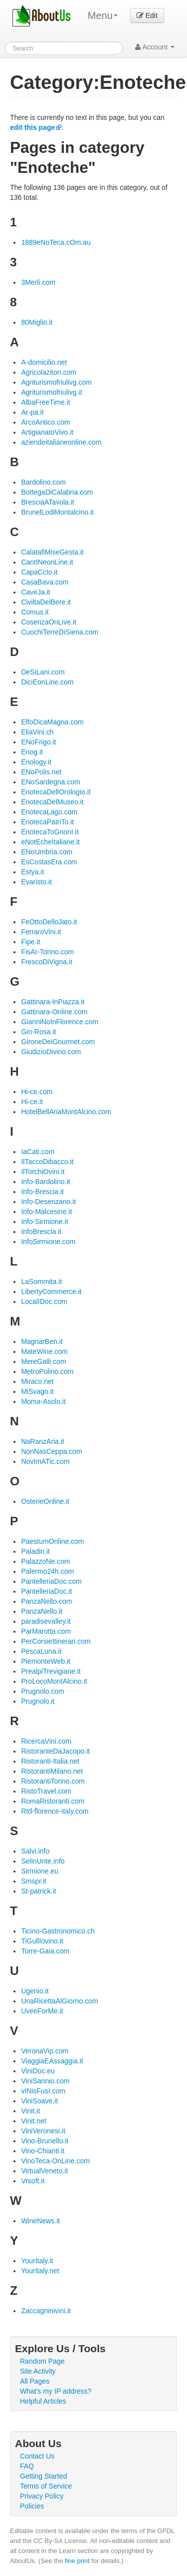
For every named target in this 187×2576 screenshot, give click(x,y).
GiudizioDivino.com (51, 1052)
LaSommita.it (41, 1282)
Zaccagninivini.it (46, 2311)
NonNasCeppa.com (51, 1451)
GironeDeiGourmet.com (58, 1042)
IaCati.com (37, 1152)
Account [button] (155, 47)
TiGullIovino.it (42, 1941)
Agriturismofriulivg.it (51, 392)
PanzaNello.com (46, 1601)
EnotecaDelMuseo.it (52, 802)
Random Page (42, 2361)
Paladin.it (35, 1551)
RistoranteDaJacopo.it (55, 1751)
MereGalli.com (43, 1361)
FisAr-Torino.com (47, 952)
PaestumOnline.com (52, 1541)
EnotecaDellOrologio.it (55, 792)
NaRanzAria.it (42, 1441)
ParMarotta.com (46, 1631)
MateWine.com (44, 1351)
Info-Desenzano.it (48, 1202)
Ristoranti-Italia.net (50, 1761)
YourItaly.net (40, 2271)
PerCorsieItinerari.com (55, 1641)
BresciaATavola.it (47, 502)
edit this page (32, 127)
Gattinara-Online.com (54, 1012)
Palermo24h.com (47, 1571)
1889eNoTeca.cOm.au (55, 242)
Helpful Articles (43, 2401)
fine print (77, 2561)
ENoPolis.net (41, 772)
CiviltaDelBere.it (46, 602)
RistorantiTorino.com (53, 1781)
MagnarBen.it (41, 1341)
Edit (147, 15)
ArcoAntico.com (45, 422)
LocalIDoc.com (44, 1301)
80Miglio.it (36, 322)
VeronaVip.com (44, 2051)
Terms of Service (46, 2486)
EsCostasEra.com (49, 862)
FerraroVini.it (41, 932)
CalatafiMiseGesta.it (52, 552)
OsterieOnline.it (45, 1501)
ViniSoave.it (39, 2101)
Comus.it (34, 612)
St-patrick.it (38, 1891)
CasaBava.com (44, 582)
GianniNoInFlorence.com (59, 1022)
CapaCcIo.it (39, 572)
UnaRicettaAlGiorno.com (59, 2001)
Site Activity (38, 2371)
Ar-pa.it (32, 412)
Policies (32, 2506)
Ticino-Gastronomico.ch (57, 1931)
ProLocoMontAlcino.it (54, 1681)
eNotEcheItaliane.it (50, 842)
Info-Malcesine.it (46, 1212)
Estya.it (32, 872)
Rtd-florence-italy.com (54, 1811)
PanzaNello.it (41, 1611)
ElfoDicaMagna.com (52, 722)
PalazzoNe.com (45, 1561)
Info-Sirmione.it (44, 1222)
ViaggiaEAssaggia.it (52, 2061)
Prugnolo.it (37, 1701)
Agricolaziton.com (48, 372)
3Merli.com (38, 282)
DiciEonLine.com (47, 682)
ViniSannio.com (45, 2081)
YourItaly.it (37, 2261)
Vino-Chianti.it (42, 2151)
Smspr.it (33, 1881)
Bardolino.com (43, 482)
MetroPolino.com (47, 1371)
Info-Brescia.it (42, 1192)
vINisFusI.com (43, 2091)
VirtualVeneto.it (44, 2171)
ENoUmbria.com (46, 852)
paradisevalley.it (45, 1621)
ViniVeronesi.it (43, 2131)
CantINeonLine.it (47, 562)
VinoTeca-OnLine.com (55, 2161)
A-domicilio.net (44, 362)
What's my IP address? (55, 2391)
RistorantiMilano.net (52, 1771)
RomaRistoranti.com (52, 1801)
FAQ (27, 2466)
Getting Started (43, 2476)
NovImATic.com (45, 1461)
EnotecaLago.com (49, 812)
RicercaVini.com (46, 1741)
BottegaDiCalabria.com (57, 492)
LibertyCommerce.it (51, 1291)
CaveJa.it (35, 592)
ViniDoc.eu (37, 2071)
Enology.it (36, 762)
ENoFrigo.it (38, 742)
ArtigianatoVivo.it (47, 432)
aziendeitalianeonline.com (61, 442)
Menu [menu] (103, 15)
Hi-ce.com (36, 1092)
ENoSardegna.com (50, 782)
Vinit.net (33, 2121)
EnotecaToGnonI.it (49, 832)
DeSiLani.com (42, 672)
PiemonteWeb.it (45, 1661)
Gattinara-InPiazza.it (52, 1002)
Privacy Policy (41, 2496)
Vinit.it (30, 2111)
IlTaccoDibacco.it (47, 1162)
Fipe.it (30, 942)
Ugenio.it (34, 1991)
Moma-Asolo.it (43, 1401)
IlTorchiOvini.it (42, 1172)
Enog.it (32, 752)
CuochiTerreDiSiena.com (59, 632)
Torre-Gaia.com (45, 1951)
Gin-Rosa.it (38, 1032)
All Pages (34, 2381)
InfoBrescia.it (41, 1232)
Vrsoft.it (32, 2181)
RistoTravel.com (46, 1791)
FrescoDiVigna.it (46, 962)
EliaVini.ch (37, 732)
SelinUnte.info (42, 1861)
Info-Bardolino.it (45, 1182)
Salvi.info (35, 1851)
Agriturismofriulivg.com (56, 382)
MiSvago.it (37, 1391)
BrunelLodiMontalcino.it (57, 512)
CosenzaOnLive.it (48, 622)
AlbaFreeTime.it (45, 402)
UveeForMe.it (42, 2011)
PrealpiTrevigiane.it (50, 1671)
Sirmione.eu (39, 1871)
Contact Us (37, 2456)
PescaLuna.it (41, 1651)
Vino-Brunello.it (44, 2141)
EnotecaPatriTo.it (47, 822)
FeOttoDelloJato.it (49, 922)
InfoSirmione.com (48, 1242)
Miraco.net (37, 1381)
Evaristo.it (36, 882)
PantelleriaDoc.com (51, 1581)
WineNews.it (40, 2221)
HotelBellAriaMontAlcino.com (66, 1112)
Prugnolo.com (42, 1691)
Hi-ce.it (32, 1102)
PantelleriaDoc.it (46, 1591)
